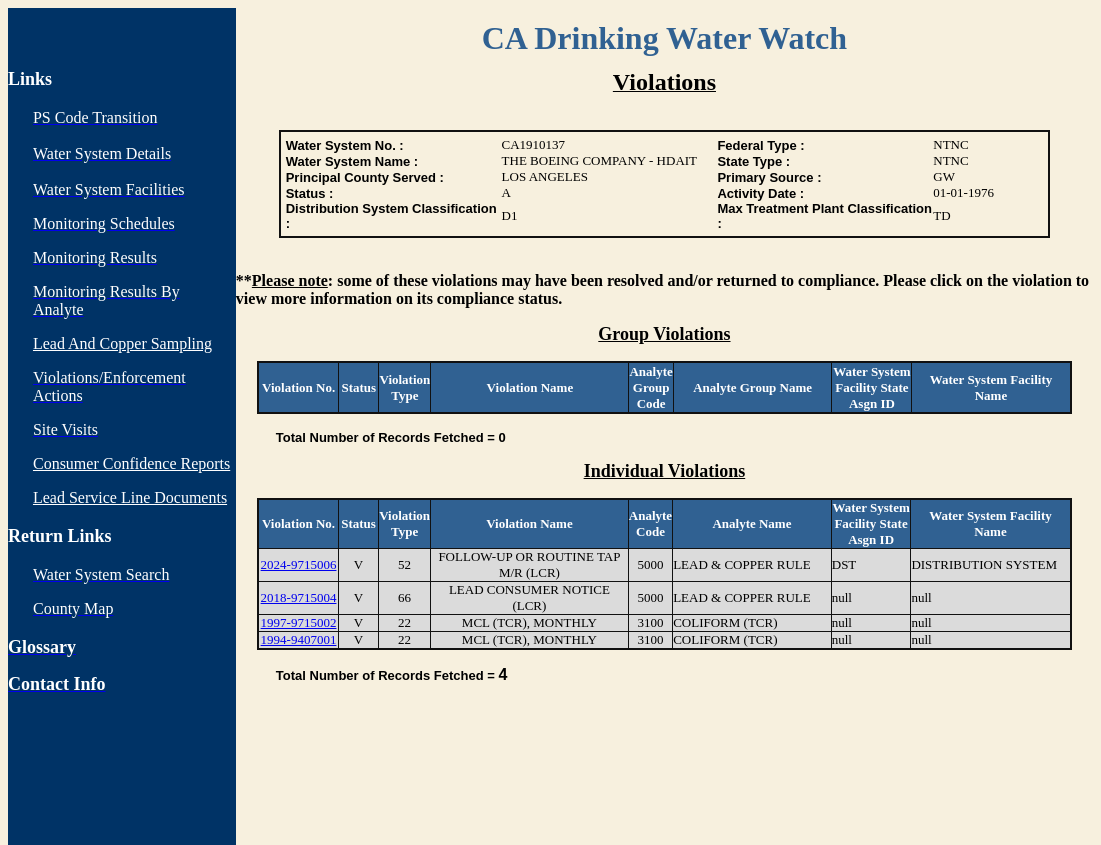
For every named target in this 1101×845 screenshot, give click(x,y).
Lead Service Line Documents (130, 497)
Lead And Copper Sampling (122, 343)
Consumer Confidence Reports (131, 463)
